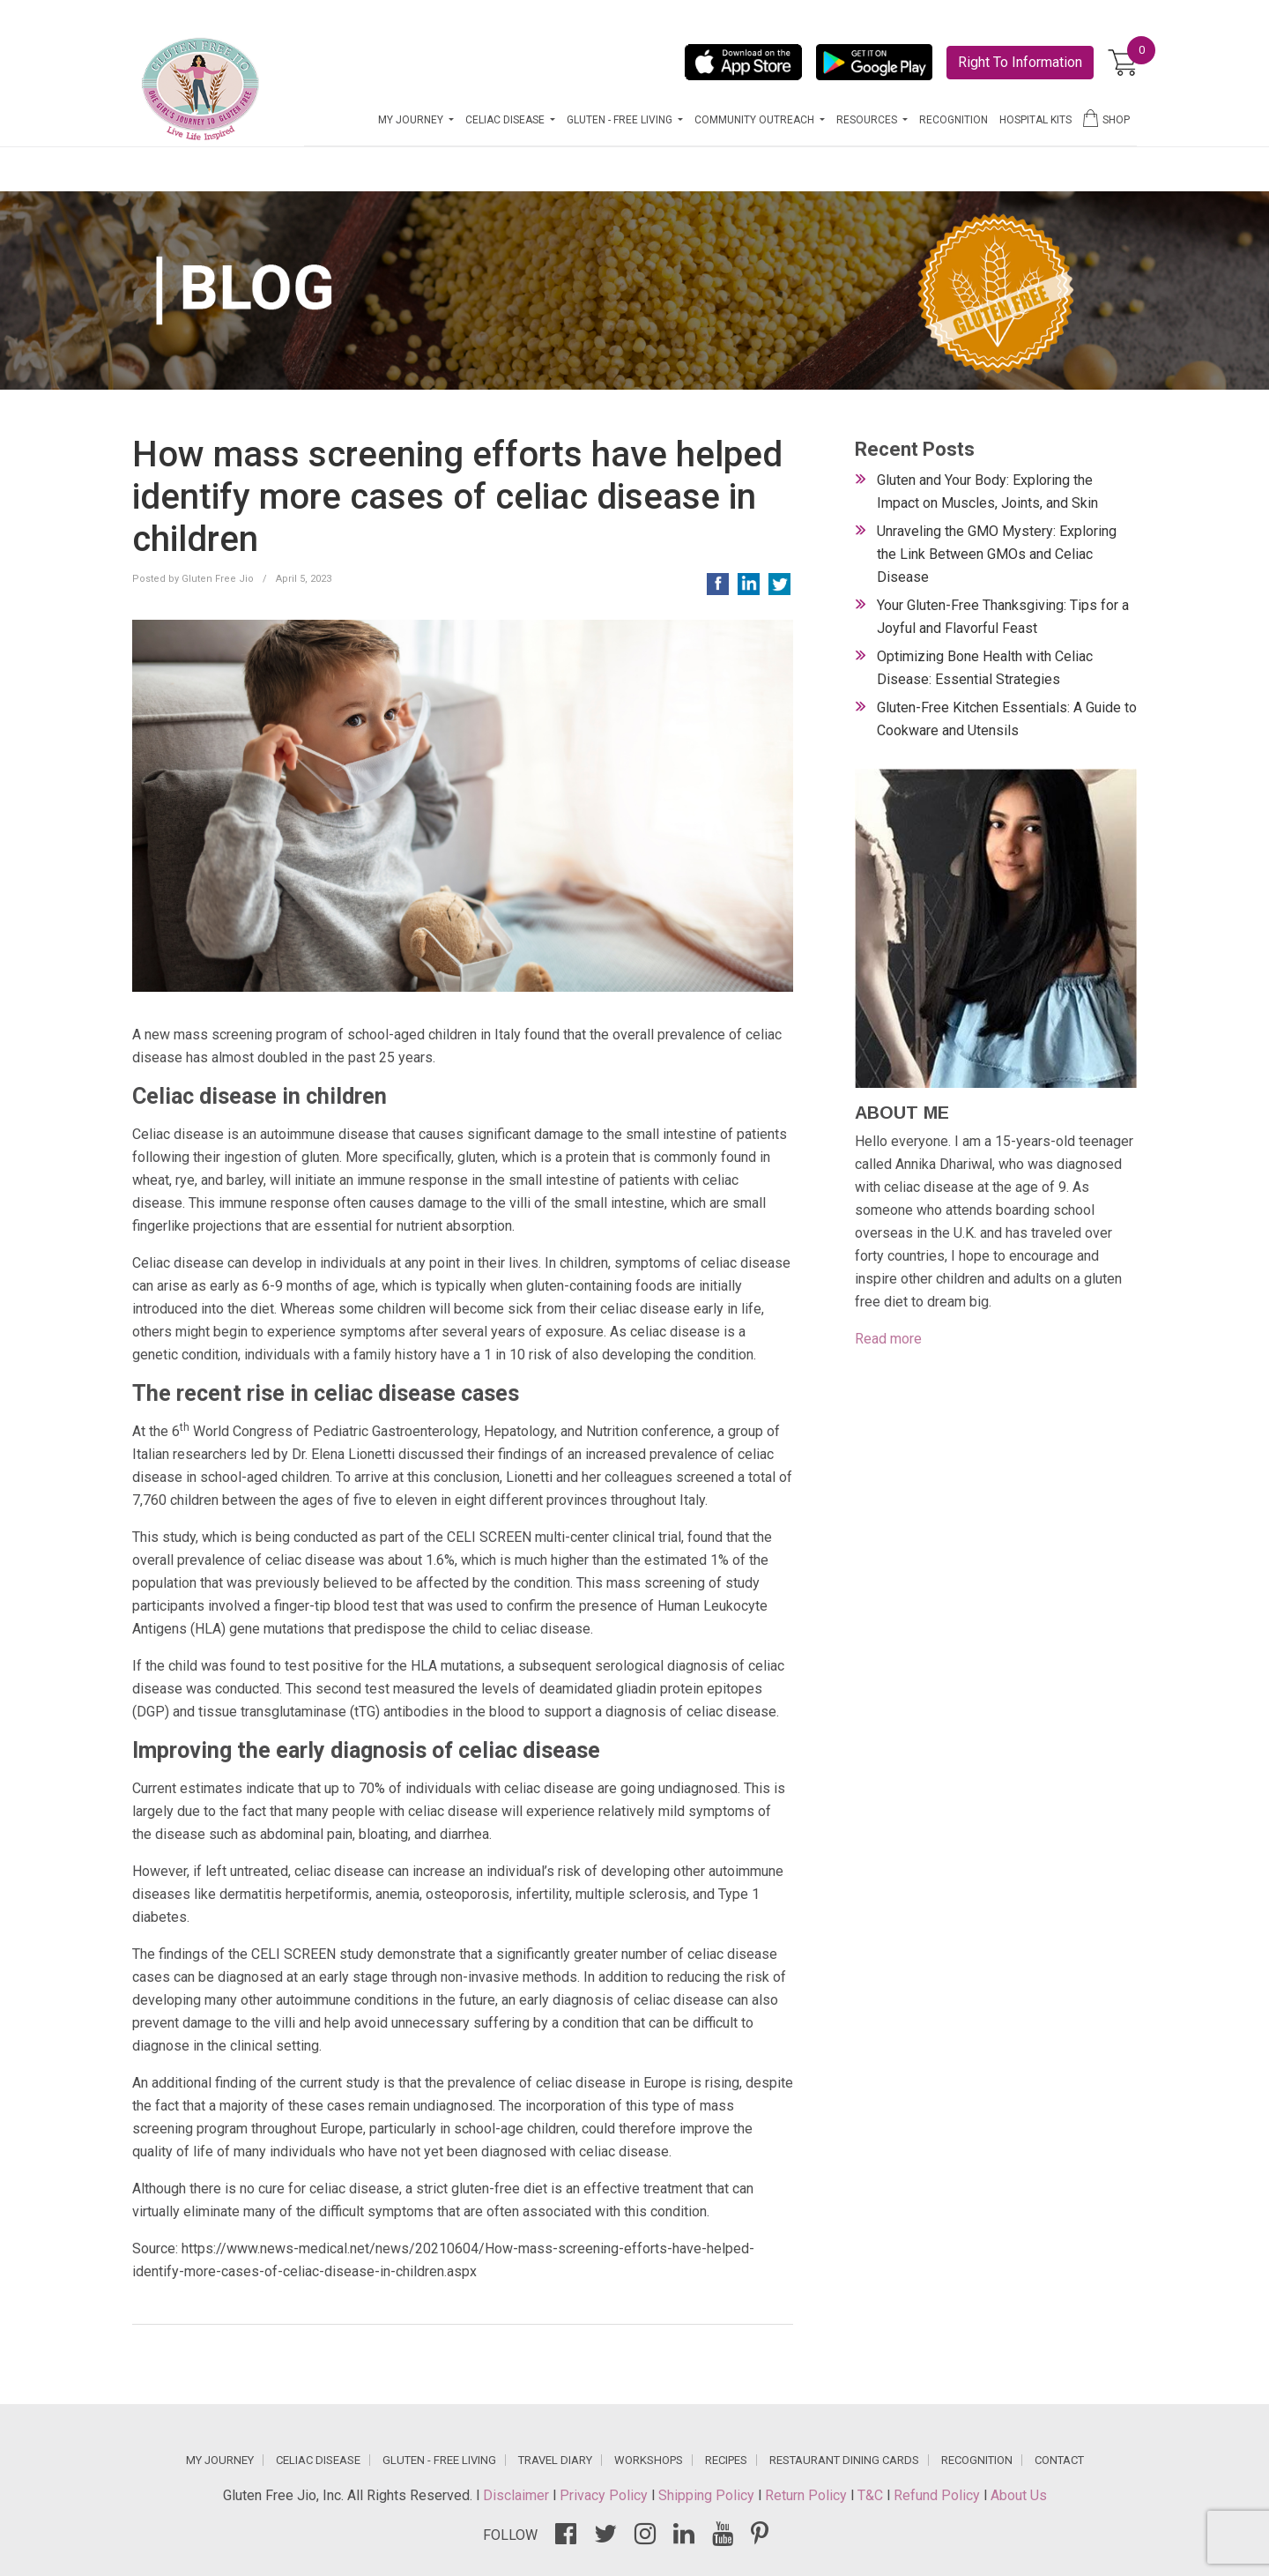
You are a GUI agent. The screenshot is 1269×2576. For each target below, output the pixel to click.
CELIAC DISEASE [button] (506, 120)
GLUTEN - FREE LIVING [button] (621, 120)
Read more (888, 1338)
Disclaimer (518, 2495)
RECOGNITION (953, 120)
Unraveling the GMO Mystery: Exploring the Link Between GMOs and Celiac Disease (997, 554)
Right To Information (1020, 62)
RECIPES (726, 2460)
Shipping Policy (708, 2495)
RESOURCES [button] (868, 120)
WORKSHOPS (648, 2460)
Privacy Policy (605, 2495)
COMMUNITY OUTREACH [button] (755, 120)
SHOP (1106, 118)
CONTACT (1059, 2460)
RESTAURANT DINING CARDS (844, 2460)
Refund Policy (938, 2495)
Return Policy (807, 2495)
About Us (1019, 2495)
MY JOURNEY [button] (412, 120)
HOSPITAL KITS (1035, 120)
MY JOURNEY (220, 2460)
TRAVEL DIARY (555, 2460)
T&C (872, 2495)
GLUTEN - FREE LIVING (439, 2460)
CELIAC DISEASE (318, 2460)
